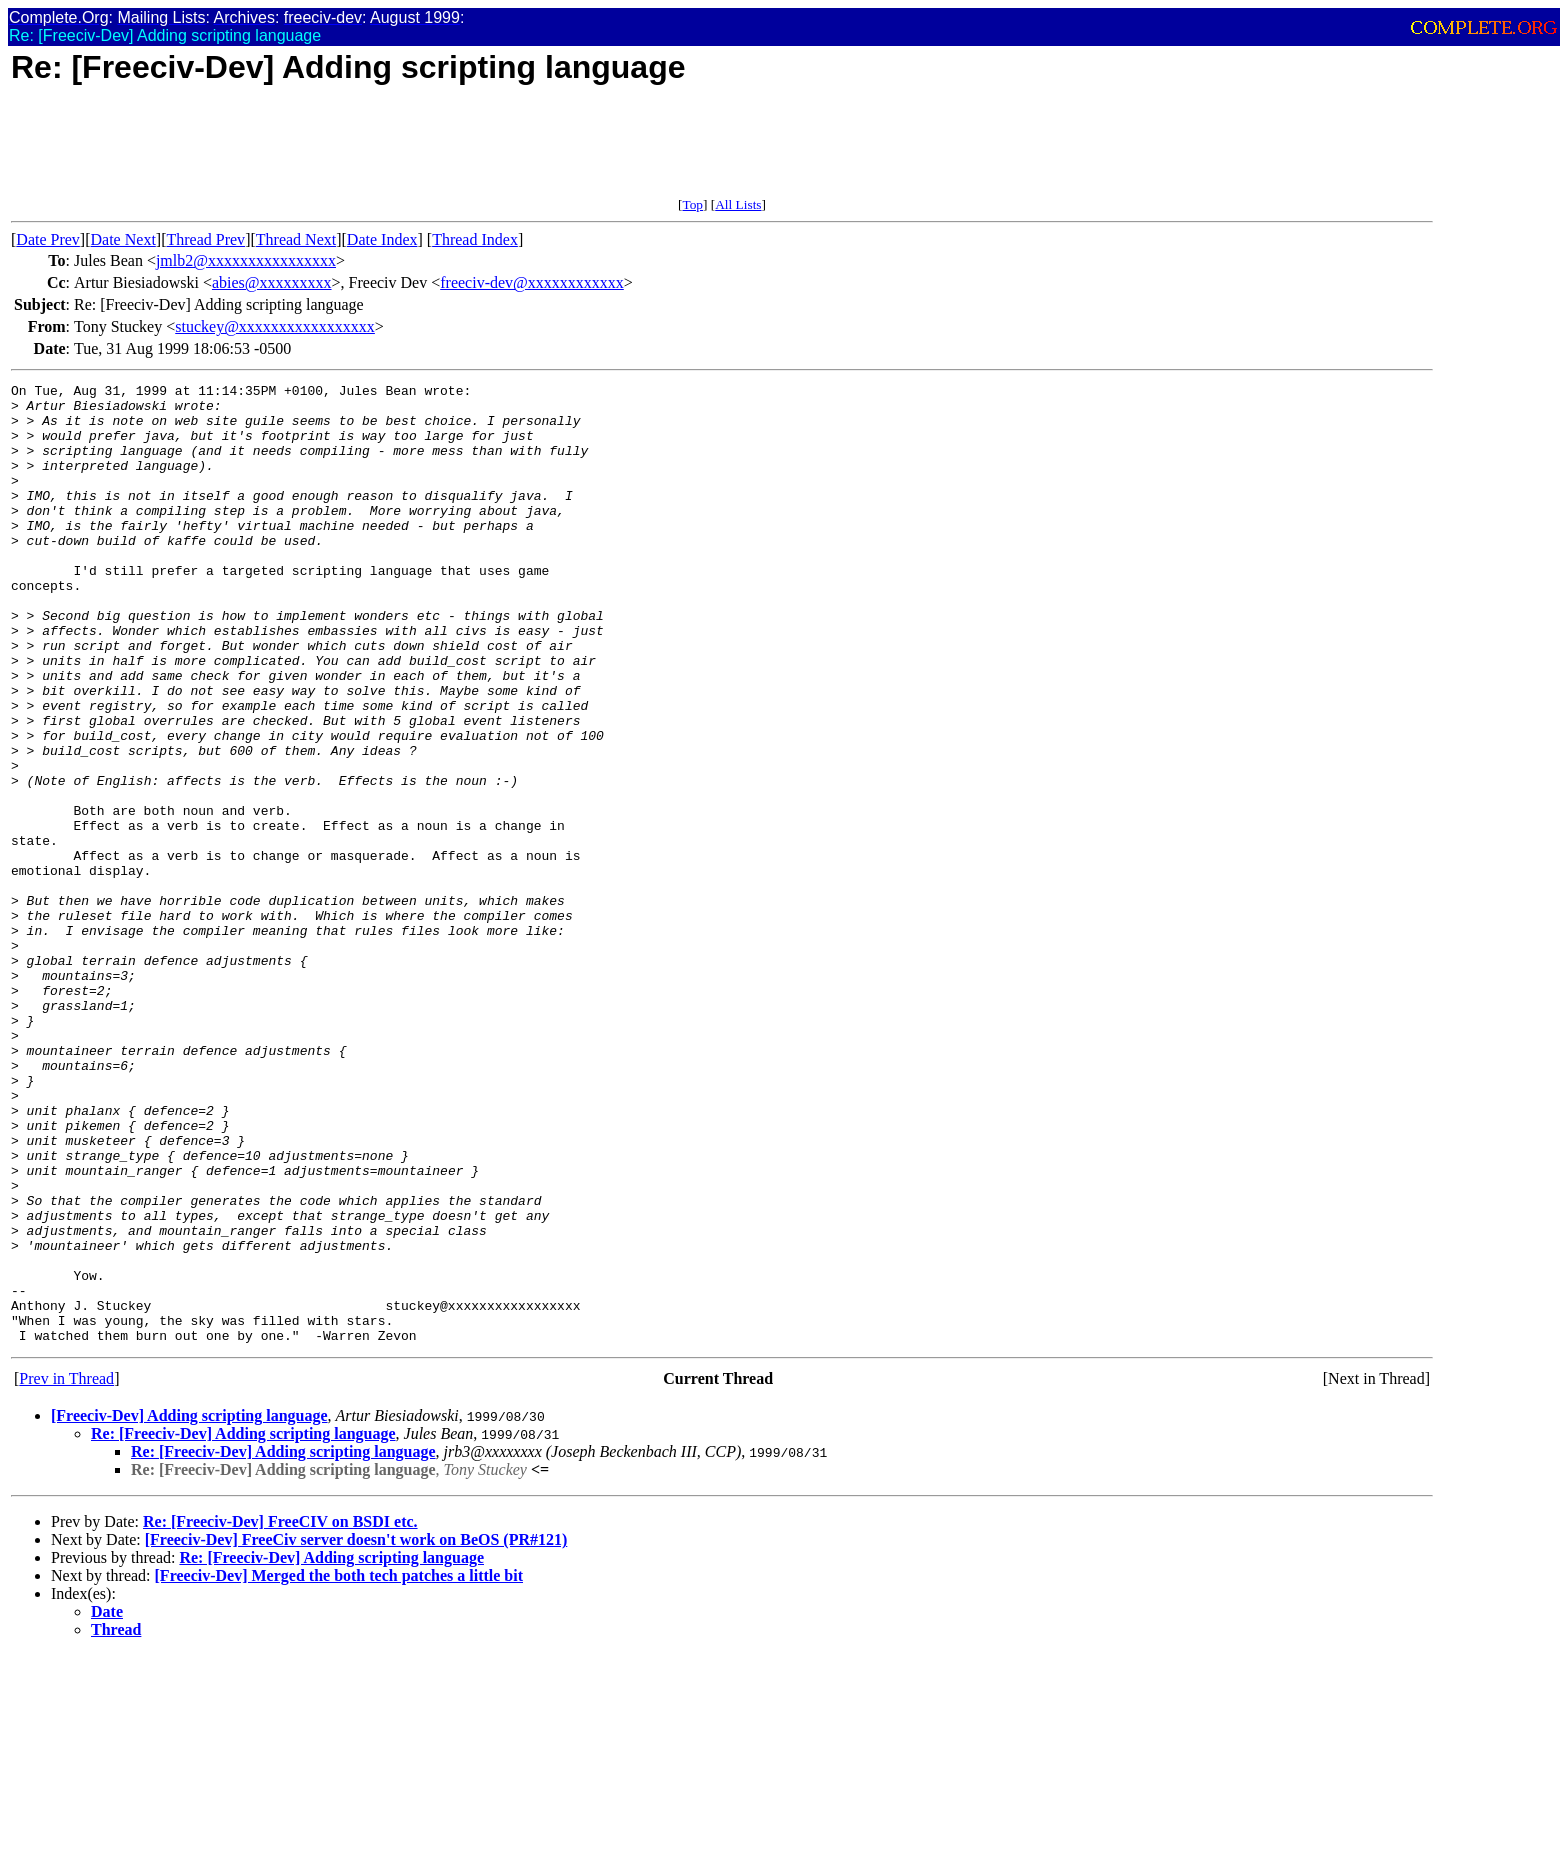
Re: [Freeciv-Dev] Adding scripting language (243, 1625)
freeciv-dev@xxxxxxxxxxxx (532, 282)
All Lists (738, 204)
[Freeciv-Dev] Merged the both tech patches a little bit (339, 1767)
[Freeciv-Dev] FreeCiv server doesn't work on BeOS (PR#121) (356, 1731)
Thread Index (475, 239)
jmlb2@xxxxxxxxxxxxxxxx (246, 260)
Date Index (382, 239)
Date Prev (48, 239)
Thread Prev (205, 239)
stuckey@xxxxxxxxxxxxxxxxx (275, 326)
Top (692, 204)
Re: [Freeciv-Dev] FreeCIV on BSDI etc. (280, 1713)
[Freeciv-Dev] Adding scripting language (189, 1607)
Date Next (123, 239)
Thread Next (296, 239)
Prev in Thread (66, 1570)
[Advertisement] (375, 152)
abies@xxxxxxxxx (272, 282)
